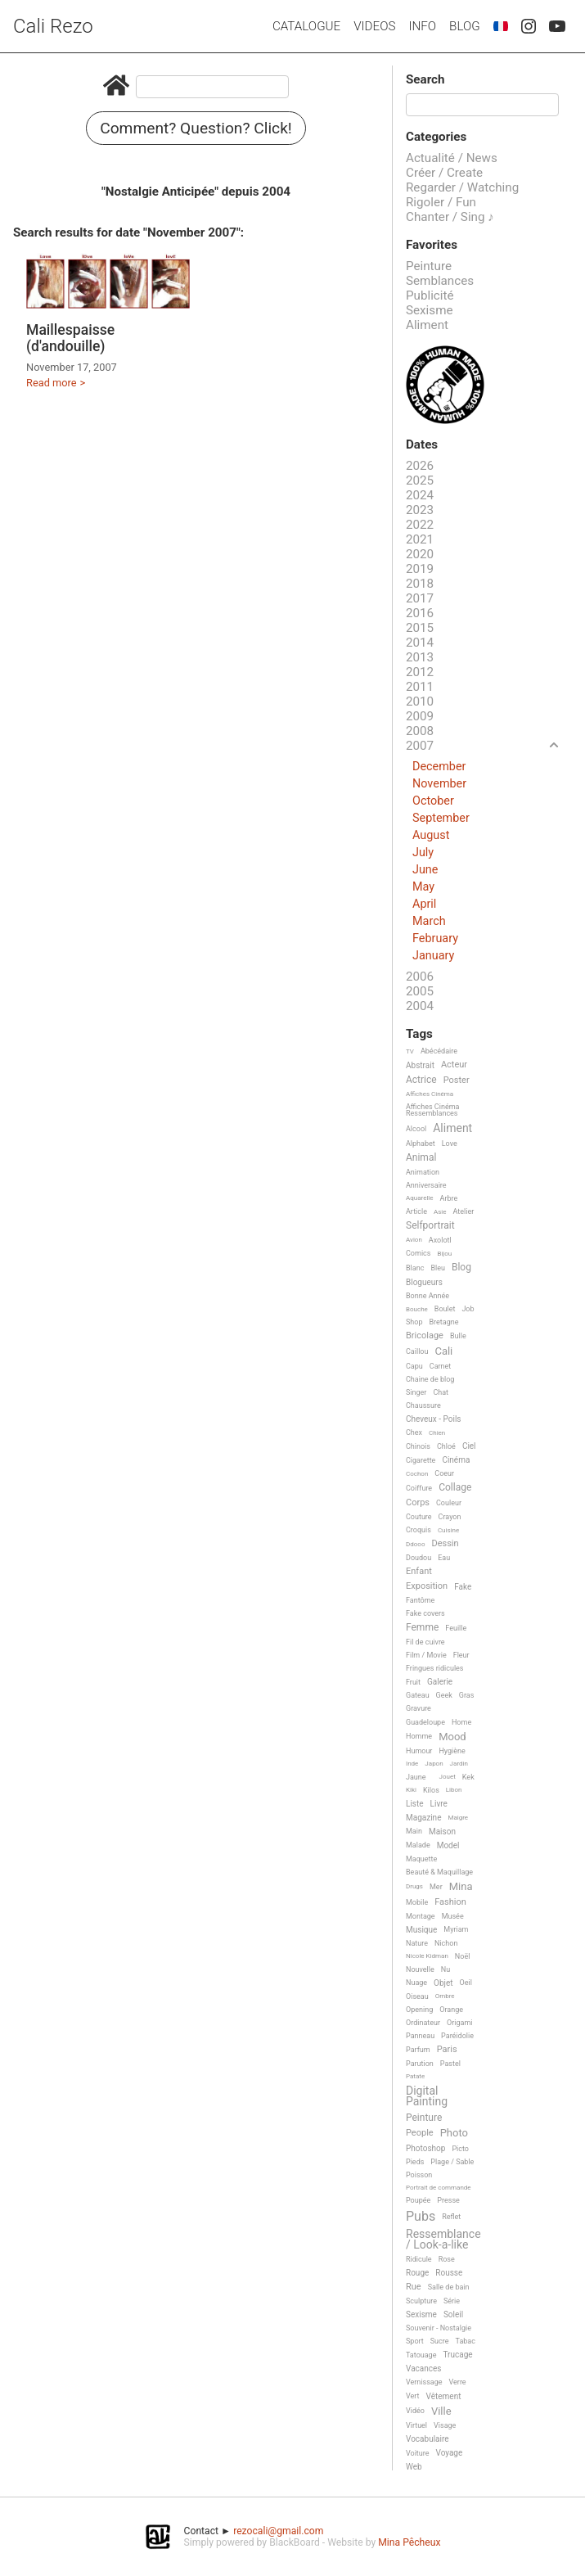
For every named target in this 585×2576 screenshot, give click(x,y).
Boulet (445, 1309)
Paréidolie (457, 2035)
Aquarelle (420, 1198)
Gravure (418, 1708)
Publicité (430, 295)
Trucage (457, 2354)
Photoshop (425, 2148)
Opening (419, 2009)
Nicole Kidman (427, 1956)
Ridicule (419, 2259)
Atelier (464, 1211)
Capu (414, 1366)
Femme (422, 1627)
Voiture (418, 2453)
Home (461, 1722)
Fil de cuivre (425, 1642)
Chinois (418, 1446)
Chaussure (423, 1405)
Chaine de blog (430, 1379)
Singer (416, 1392)
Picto (460, 2148)
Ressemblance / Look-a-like (443, 2239)
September (441, 818)
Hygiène (452, 1751)
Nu (445, 1969)
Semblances (440, 280)
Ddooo (415, 1544)
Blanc (415, 1268)
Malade (418, 1845)
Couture (419, 1517)
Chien (437, 1433)
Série (451, 2301)
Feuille (455, 1628)
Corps (418, 1503)
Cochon (417, 1474)
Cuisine (448, 1530)
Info (422, 26)
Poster (456, 1080)
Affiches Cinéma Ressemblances (432, 1110)
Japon (434, 1763)
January (433, 956)
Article (416, 1211)
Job (467, 1309)
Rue (413, 2287)
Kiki (411, 1790)
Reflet (451, 2216)
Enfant (419, 1572)
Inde (412, 1763)
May (423, 887)
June (425, 870)
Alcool (416, 1129)
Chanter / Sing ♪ (450, 217)
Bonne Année (427, 1296)
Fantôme (420, 1600)
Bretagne (444, 1322)
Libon (454, 1790)
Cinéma (456, 1460)
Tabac (465, 2341)
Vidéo (415, 2410)
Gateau (418, 1695)
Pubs (420, 2216)
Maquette (421, 1859)
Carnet (441, 1366)
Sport (415, 2341)
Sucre (439, 2341)
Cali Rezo (53, 26)
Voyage (449, 2452)
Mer (436, 1887)
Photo (454, 2133)
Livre (439, 1803)
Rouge (417, 2272)
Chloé (446, 1446)
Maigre (458, 1817)
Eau (444, 1557)
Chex (414, 1432)
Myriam (455, 1929)
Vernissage (424, 2382)
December (439, 767)
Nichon (445, 1943)
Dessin (444, 1544)
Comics (418, 1253)
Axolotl (440, 1240)
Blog (464, 26)
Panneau (420, 2035)
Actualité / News (451, 158)
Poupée (418, 2200)
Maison (442, 1831)
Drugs (414, 1886)
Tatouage (421, 2355)
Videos (374, 26)
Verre (457, 2382)
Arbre (449, 1198)
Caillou (417, 1351)
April (424, 904)
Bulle (458, 1336)
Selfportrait (430, 1225)
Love (449, 1143)
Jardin (459, 1763)
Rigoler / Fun (441, 202)
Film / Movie (426, 1655)
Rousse (448, 2272)
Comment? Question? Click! (196, 128)
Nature (417, 1943)
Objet (443, 1983)
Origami (459, 2022)
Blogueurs (424, 1282)
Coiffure (419, 1488)
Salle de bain (449, 2287)
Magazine (423, 1817)
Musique (421, 1929)
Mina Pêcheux (409, 2542)
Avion (414, 1240)
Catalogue (306, 26)
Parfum (418, 2049)
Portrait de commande (438, 2187)
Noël (462, 1956)
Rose (447, 2259)
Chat (440, 1392)
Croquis (418, 1530)
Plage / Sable (452, 2162)
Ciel (469, 1446)
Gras (467, 1695)
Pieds (415, 2162)
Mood (452, 1737)
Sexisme (429, 310)
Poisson (419, 2175)
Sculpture (421, 2301)
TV (410, 1051)
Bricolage (424, 1336)
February (435, 938)
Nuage (416, 1982)
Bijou (444, 1253)
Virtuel (416, 2425)
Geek (444, 1695)
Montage (420, 1916)
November (439, 784)
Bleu (437, 1268)
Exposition (427, 1586)
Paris (447, 2050)
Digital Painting (427, 2096)
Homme (419, 1736)
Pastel (450, 2063)
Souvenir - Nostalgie (438, 2328)
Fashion (450, 1902)
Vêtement (443, 2396)
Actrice (421, 1080)
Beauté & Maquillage (439, 1872)
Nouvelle (420, 1969)
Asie (440, 1212)
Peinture (429, 266)
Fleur (461, 1655)
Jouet (447, 1777)
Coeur (444, 1473)
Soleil (453, 2314)
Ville (441, 2411)
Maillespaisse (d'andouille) (70, 338)
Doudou (418, 1557)
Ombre (445, 1996)
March (429, 921)
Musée (453, 1916)
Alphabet (420, 1143)
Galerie (439, 1681)
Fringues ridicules (435, 1668)
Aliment (427, 325)
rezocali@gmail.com (278, 2531)
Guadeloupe (425, 1722)
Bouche (417, 1309)
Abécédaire (439, 1051)
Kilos (431, 1790)
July (423, 852)
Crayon (450, 1517)
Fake (462, 1586)
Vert (413, 2396)
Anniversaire (426, 1185)
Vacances (423, 2368)
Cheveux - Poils (433, 1419)
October (433, 801)
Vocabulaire (427, 2439)
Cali (443, 1351)
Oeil (466, 1982)
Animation (422, 1172)
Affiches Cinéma (429, 1094)
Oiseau (417, 1996)
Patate (415, 2076)
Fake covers (425, 1613)
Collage (455, 1487)
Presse (448, 2200)
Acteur (454, 1065)
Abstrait (420, 1065)
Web (414, 2466)
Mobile (417, 1902)
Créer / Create (444, 172)
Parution (420, 2063)
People (420, 2133)
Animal (421, 1157)
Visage (445, 2425)
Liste (415, 1803)
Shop (414, 1322)
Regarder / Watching (462, 187)
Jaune (416, 1777)
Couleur (448, 1503)
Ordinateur (423, 2022)
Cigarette (420, 1460)
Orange (451, 2009)
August (430, 835)
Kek (468, 1777)
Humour (419, 1751)
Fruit (413, 1682)
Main (414, 1831)
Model (448, 1845)
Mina (461, 1887)
